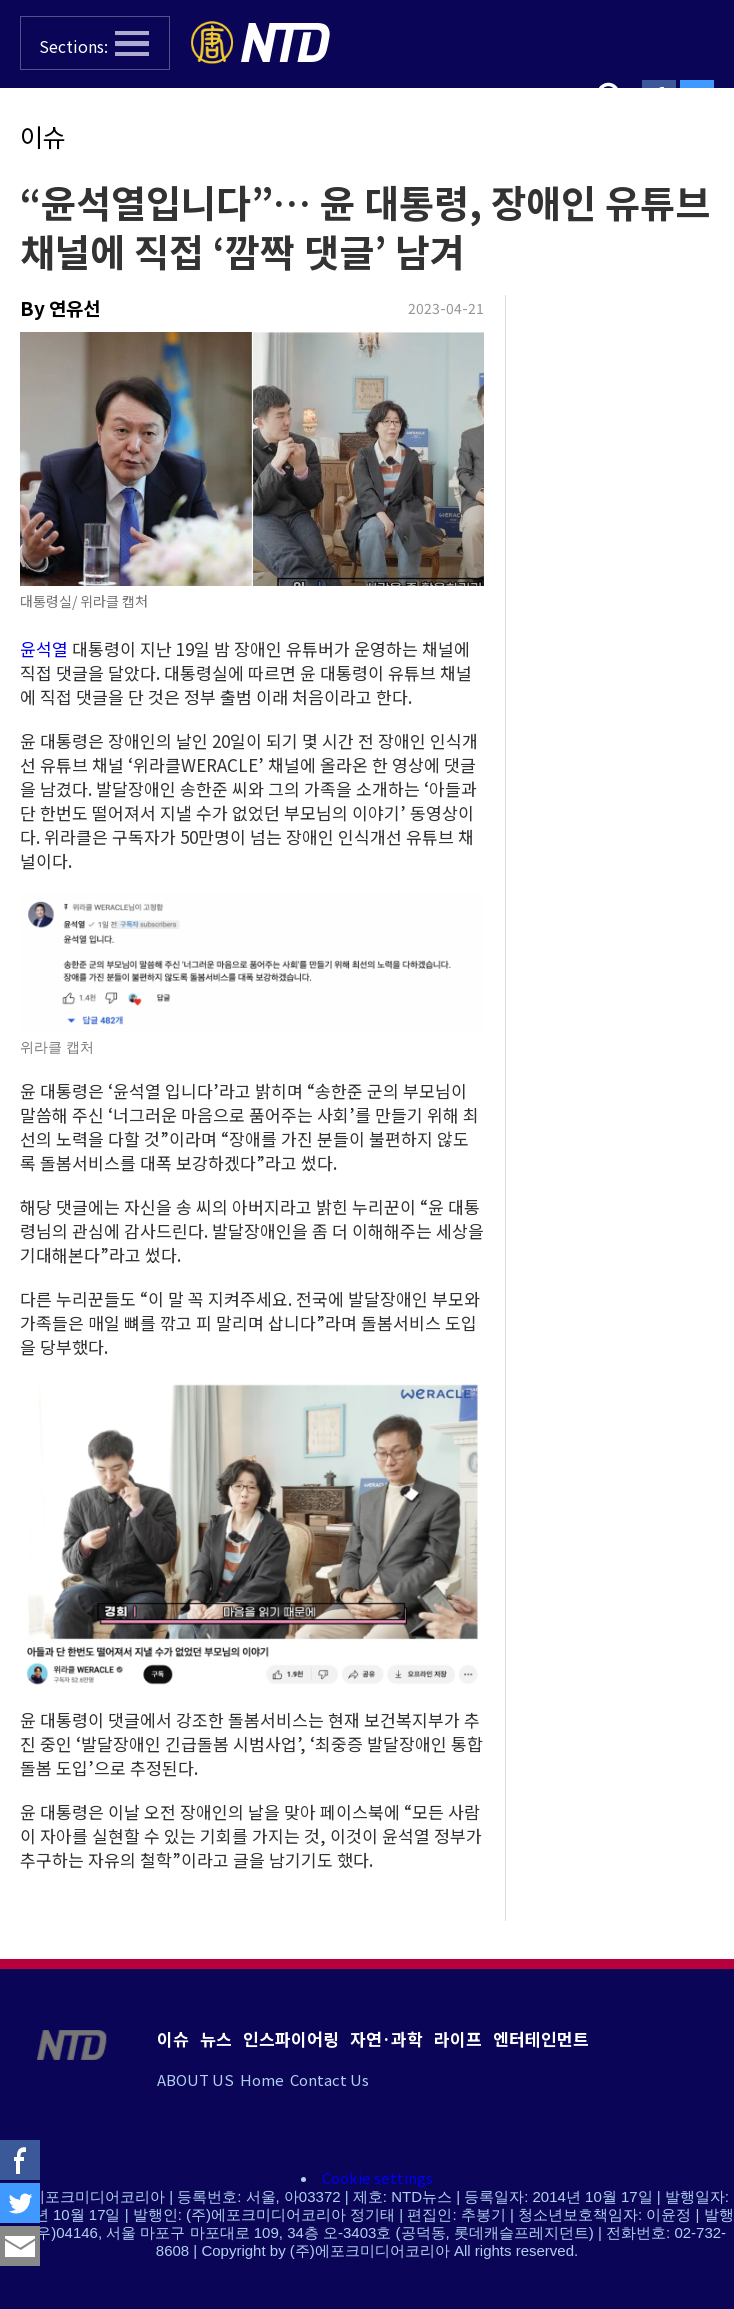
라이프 (458, 2038)
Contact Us (329, 2079)
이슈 (43, 136)
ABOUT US (195, 2079)
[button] (95, 43)
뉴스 (216, 2038)
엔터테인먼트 (541, 2038)
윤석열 (44, 648)
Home (262, 2079)
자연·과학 (386, 2038)
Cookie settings (377, 2177)
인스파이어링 (291, 2038)
